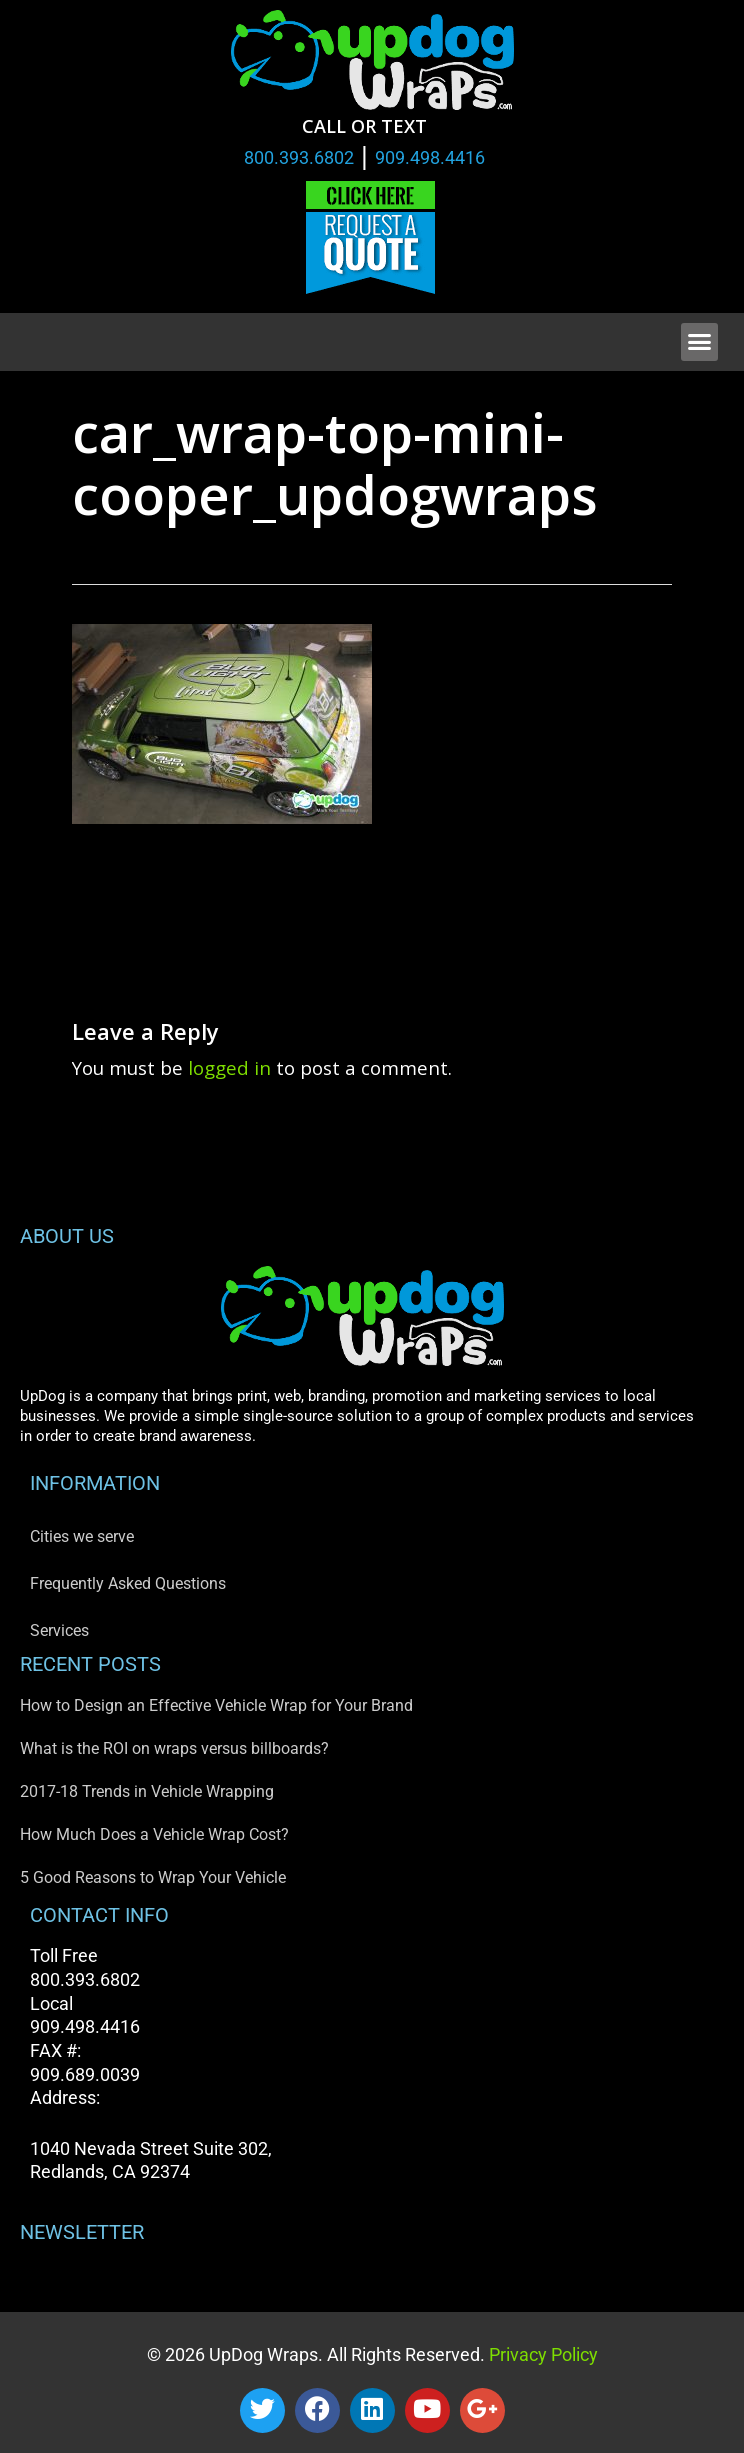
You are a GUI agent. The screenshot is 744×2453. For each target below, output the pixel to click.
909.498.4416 (430, 157)
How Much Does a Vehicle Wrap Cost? (154, 1834)
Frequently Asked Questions (128, 1583)
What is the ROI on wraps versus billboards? (174, 1748)
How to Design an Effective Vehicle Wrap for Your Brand (216, 1705)
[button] (700, 342)
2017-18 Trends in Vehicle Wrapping (147, 1791)
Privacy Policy (541, 2354)
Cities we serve (82, 1536)
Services (59, 1630)
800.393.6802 (299, 157)
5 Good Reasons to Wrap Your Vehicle (153, 1877)
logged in (229, 1067)
